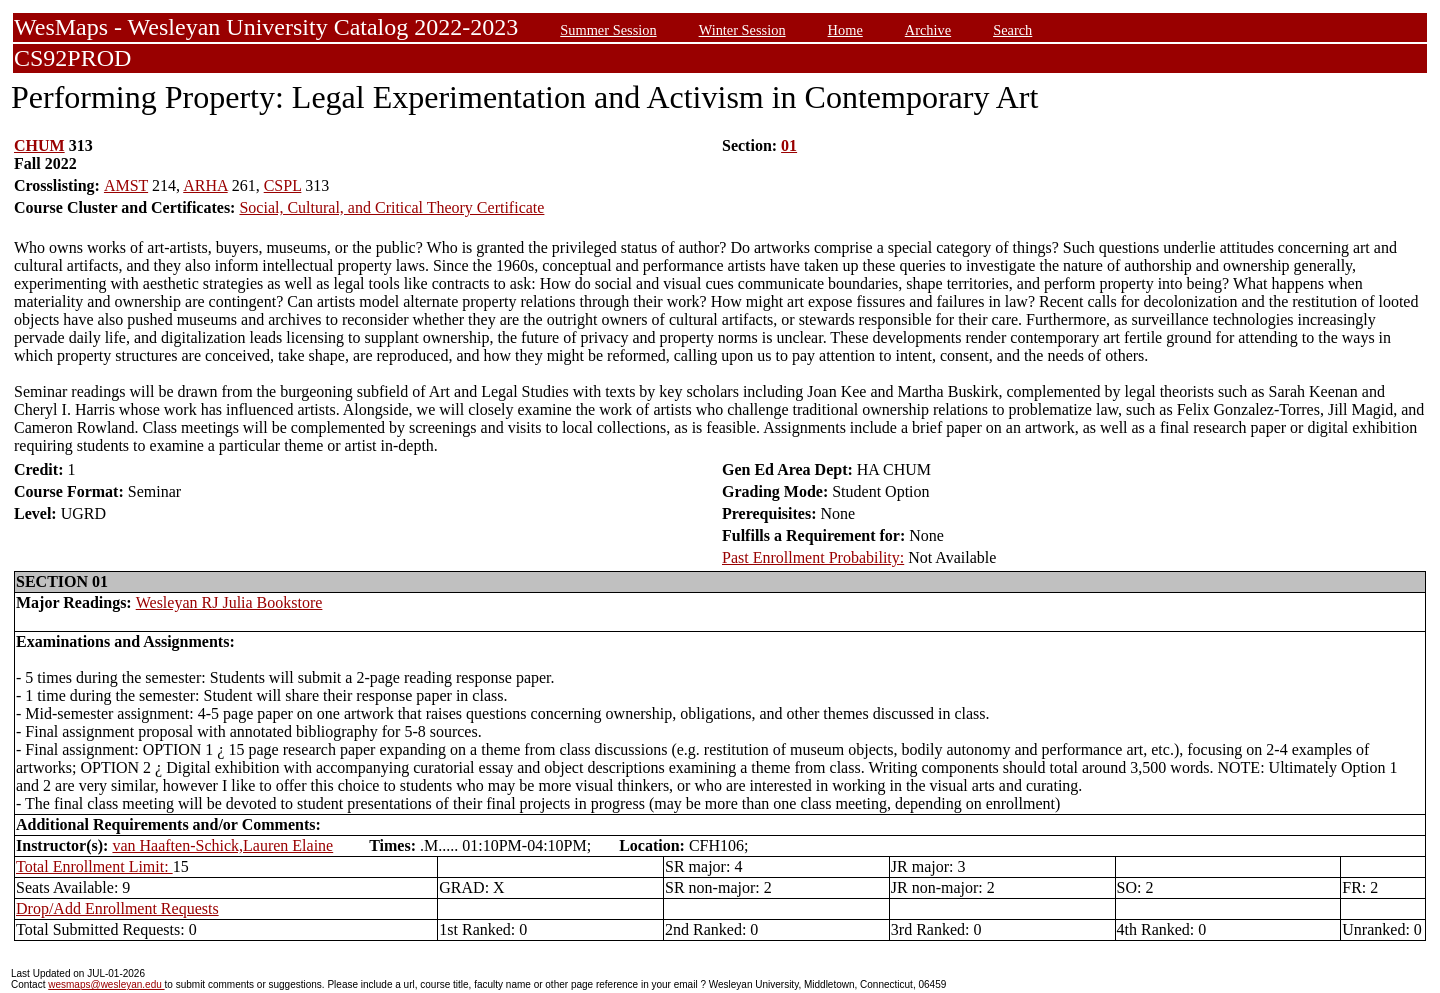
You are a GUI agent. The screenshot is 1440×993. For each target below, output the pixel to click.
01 (789, 145)
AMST (126, 185)
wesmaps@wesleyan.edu (106, 984)
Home (845, 30)
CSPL (283, 185)
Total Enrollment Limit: (94, 866)
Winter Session (742, 30)
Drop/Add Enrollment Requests (117, 908)
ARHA (205, 185)
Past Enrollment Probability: (813, 557)
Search (1012, 30)
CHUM (39, 145)
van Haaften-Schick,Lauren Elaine (222, 845)
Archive (928, 30)
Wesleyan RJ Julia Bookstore (229, 602)
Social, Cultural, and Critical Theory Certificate (391, 207)
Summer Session (608, 30)
